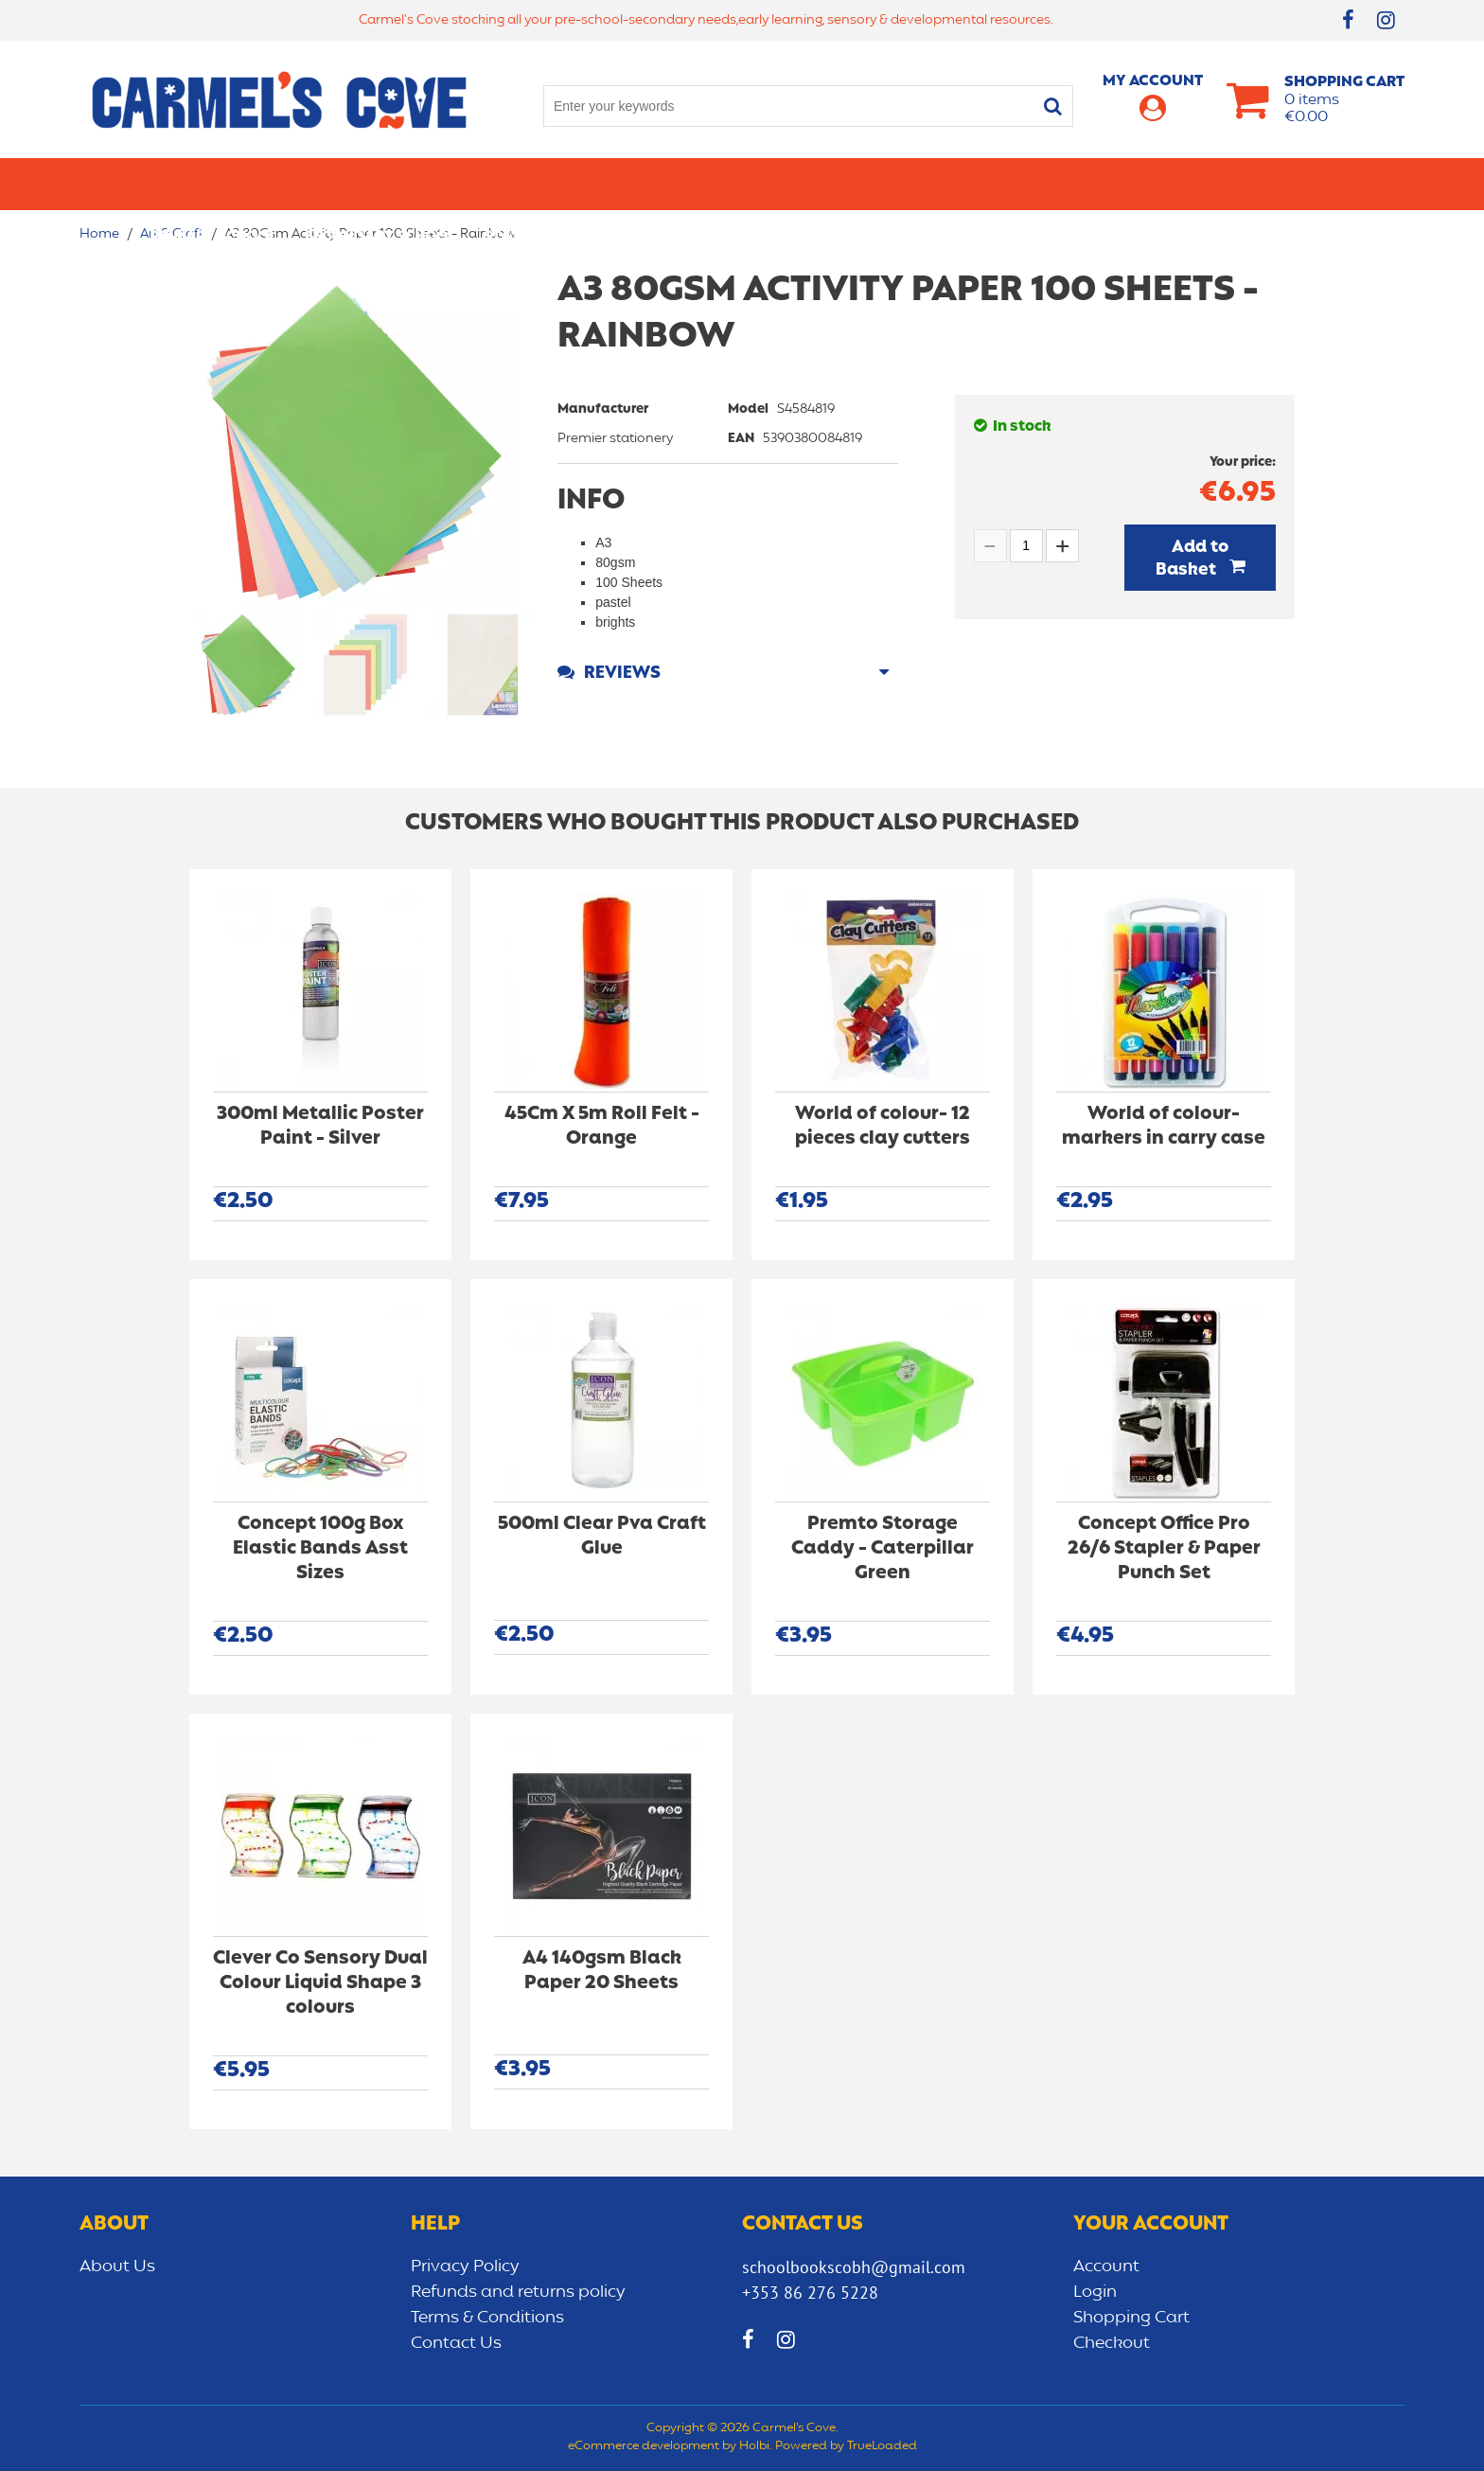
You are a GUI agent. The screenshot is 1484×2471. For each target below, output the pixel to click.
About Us (117, 2266)
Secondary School (380, 183)
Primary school (213, 183)
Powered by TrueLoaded (846, 2446)
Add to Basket (1192, 558)
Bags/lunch (823, 183)
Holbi (754, 2446)
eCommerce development (643, 2446)
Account (1106, 2266)
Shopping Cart (1131, 2317)
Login (1095, 2292)
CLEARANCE (1292, 183)
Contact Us (456, 2343)
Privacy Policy (465, 2266)
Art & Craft (703, 183)
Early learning (957, 183)
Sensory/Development (1134, 183)
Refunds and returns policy (518, 2292)
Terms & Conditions (487, 2317)
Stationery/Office (556, 183)
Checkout (1111, 2343)
